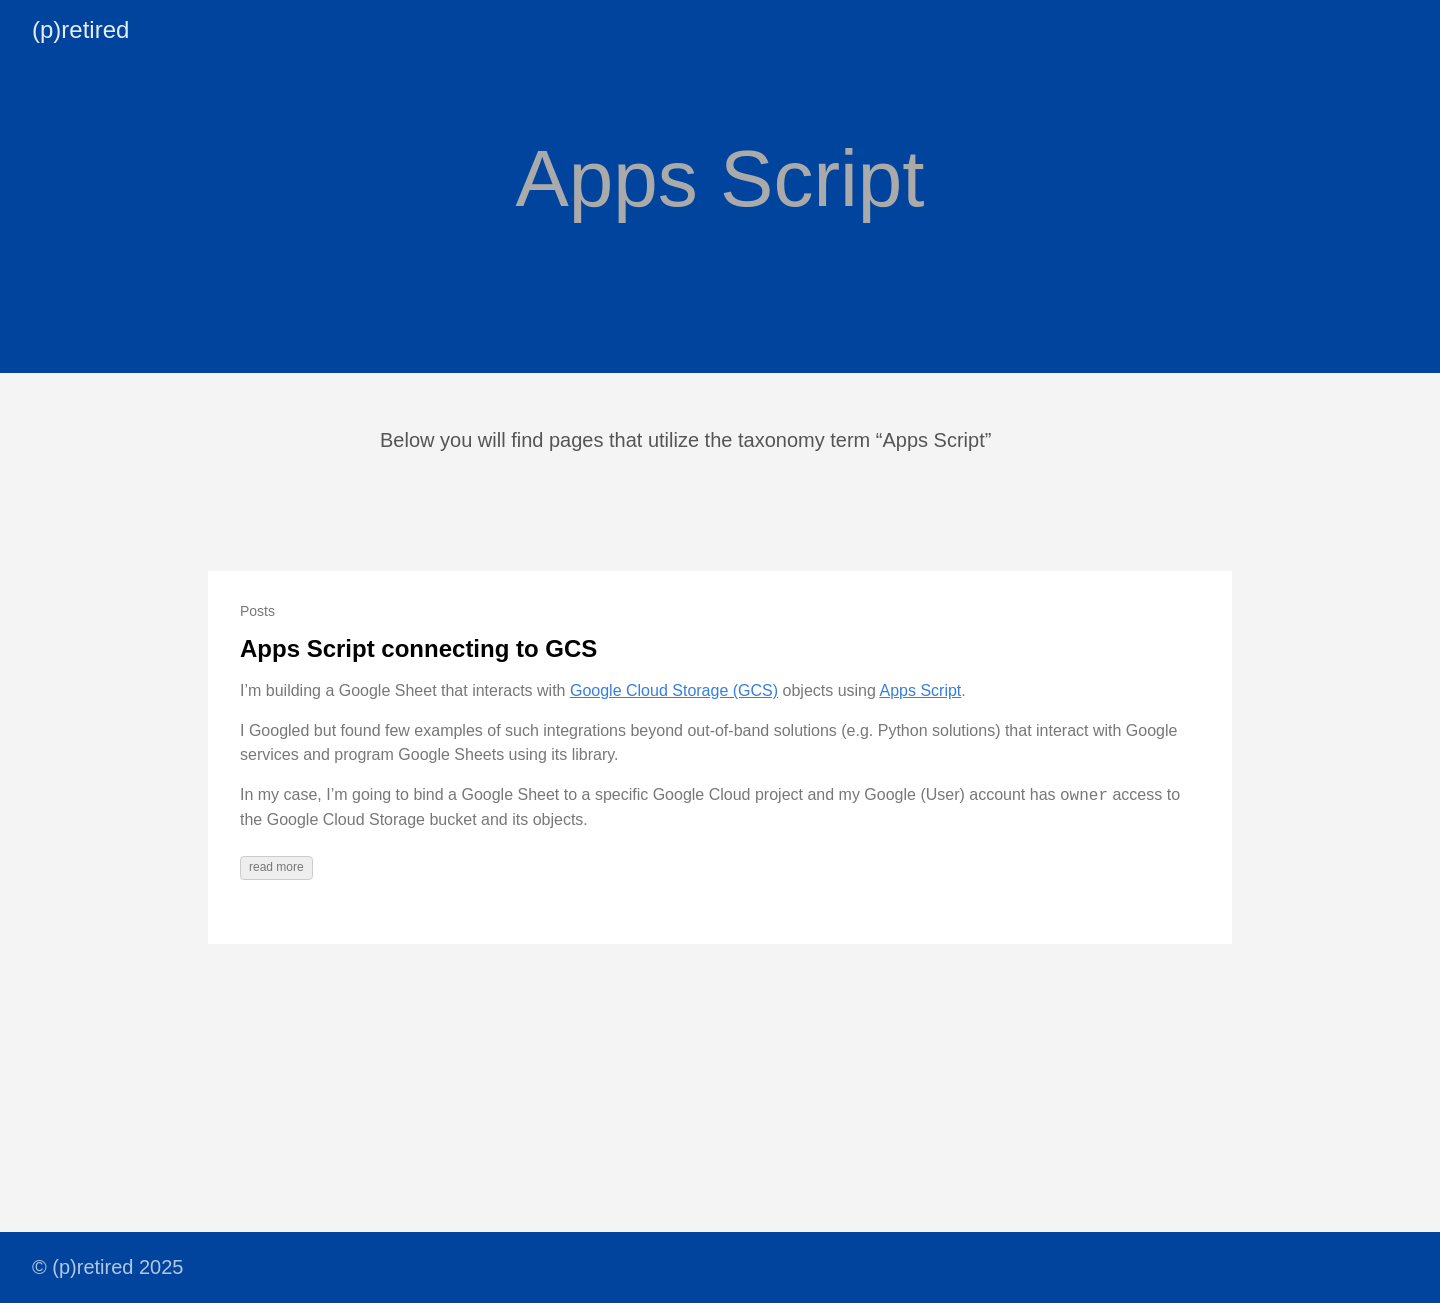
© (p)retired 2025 (107, 1267)
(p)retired (80, 29)
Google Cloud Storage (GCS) (674, 690)
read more (276, 867)
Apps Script (920, 690)
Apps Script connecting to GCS (418, 648)
